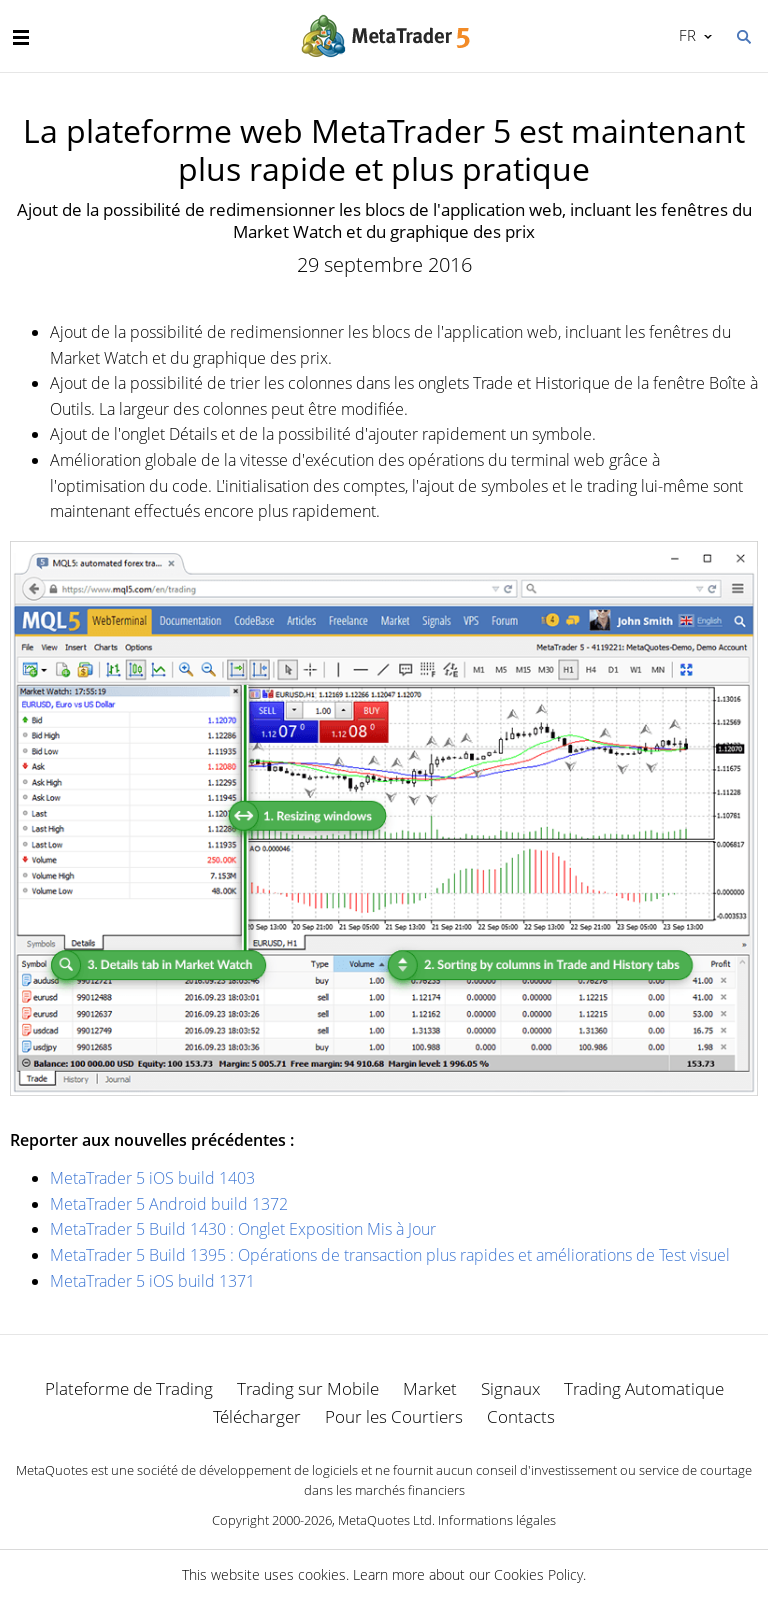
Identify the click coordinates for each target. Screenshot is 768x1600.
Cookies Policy (538, 1574)
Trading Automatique (644, 1388)
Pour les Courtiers (394, 1416)
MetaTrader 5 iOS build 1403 (152, 1178)
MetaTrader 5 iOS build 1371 (152, 1281)
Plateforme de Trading (129, 1388)
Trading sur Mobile (308, 1388)
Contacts (521, 1416)
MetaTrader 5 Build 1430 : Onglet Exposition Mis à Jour (243, 1229)
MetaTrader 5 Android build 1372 (169, 1204)
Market (430, 1388)
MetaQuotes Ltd (385, 1520)
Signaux (510, 1388)
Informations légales (497, 1520)
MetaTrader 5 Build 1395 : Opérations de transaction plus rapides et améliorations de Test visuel (390, 1255)
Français (685, 35)
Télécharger (257, 1416)
